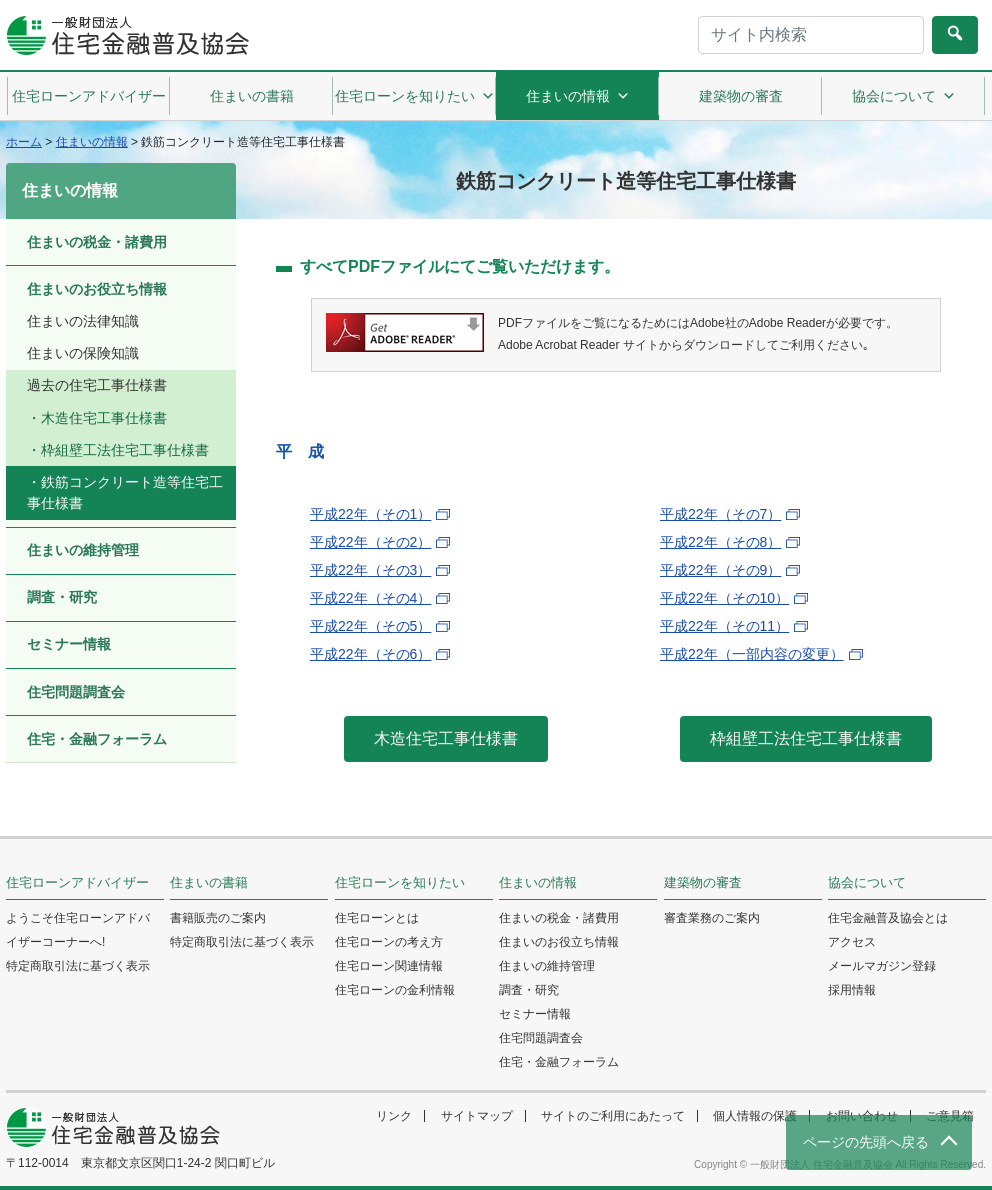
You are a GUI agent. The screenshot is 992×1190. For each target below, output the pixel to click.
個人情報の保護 (755, 1116)
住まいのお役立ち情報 (97, 289)
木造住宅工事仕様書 (104, 418)
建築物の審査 (741, 96)
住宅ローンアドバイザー (89, 96)
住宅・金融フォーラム (97, 739)
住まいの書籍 (252, 96)
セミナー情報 (69, 644)
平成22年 (370, 514)
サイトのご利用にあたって (613, 1116)
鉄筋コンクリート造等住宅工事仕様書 (125, 492)
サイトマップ (477, 1116)
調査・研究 (62, 597)
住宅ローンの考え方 (389, 942)
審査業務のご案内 (712, 918)
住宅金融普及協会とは (888, 918)
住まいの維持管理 (83, 550)
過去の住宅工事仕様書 (97, 385)
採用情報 (852, 990)
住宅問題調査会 (76, 692)
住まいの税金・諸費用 (97, 242)
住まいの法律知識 (83, 321)
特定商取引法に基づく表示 (78, 966)
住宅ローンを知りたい (415, 96)
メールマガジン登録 (882, 966)
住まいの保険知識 (83, 353)
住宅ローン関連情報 (389, 966)
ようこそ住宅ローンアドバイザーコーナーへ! (78, 930)
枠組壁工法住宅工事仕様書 (125, 450)
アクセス (852, 942)
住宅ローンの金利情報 (395, 990)
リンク (394, 1116)
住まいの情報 (578, 96)
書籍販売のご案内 (218, 918)
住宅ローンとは (377, 918)
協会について (904, 96)
